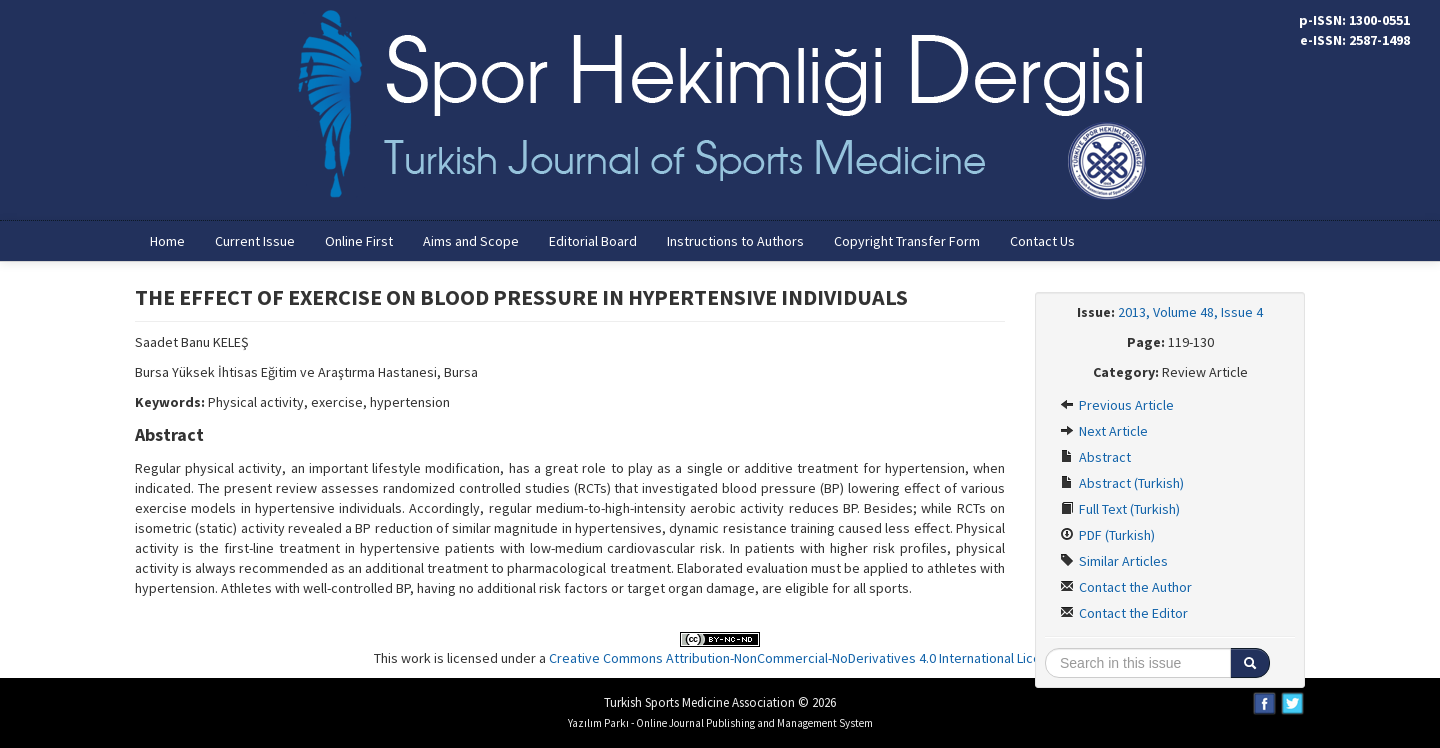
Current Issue (255, 241)
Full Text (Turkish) (1120, 509)
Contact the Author (1126, 587)
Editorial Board (593, 241)
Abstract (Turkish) (1122, 483)
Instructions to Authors (735, 241)
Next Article (1104, 431)
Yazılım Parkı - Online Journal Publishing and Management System (720, 723)
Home (167, 241)
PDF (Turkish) (1107, 535)
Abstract (1095, 457)
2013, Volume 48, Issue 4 (1190, 312)
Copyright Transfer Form (907, 241)
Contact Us (1042, 241)
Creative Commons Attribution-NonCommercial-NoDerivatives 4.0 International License (806, 658)
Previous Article (1117, 405)
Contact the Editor (1124, 613)
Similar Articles (1114, 561)
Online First (359, 241)
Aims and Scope (471, 241)
